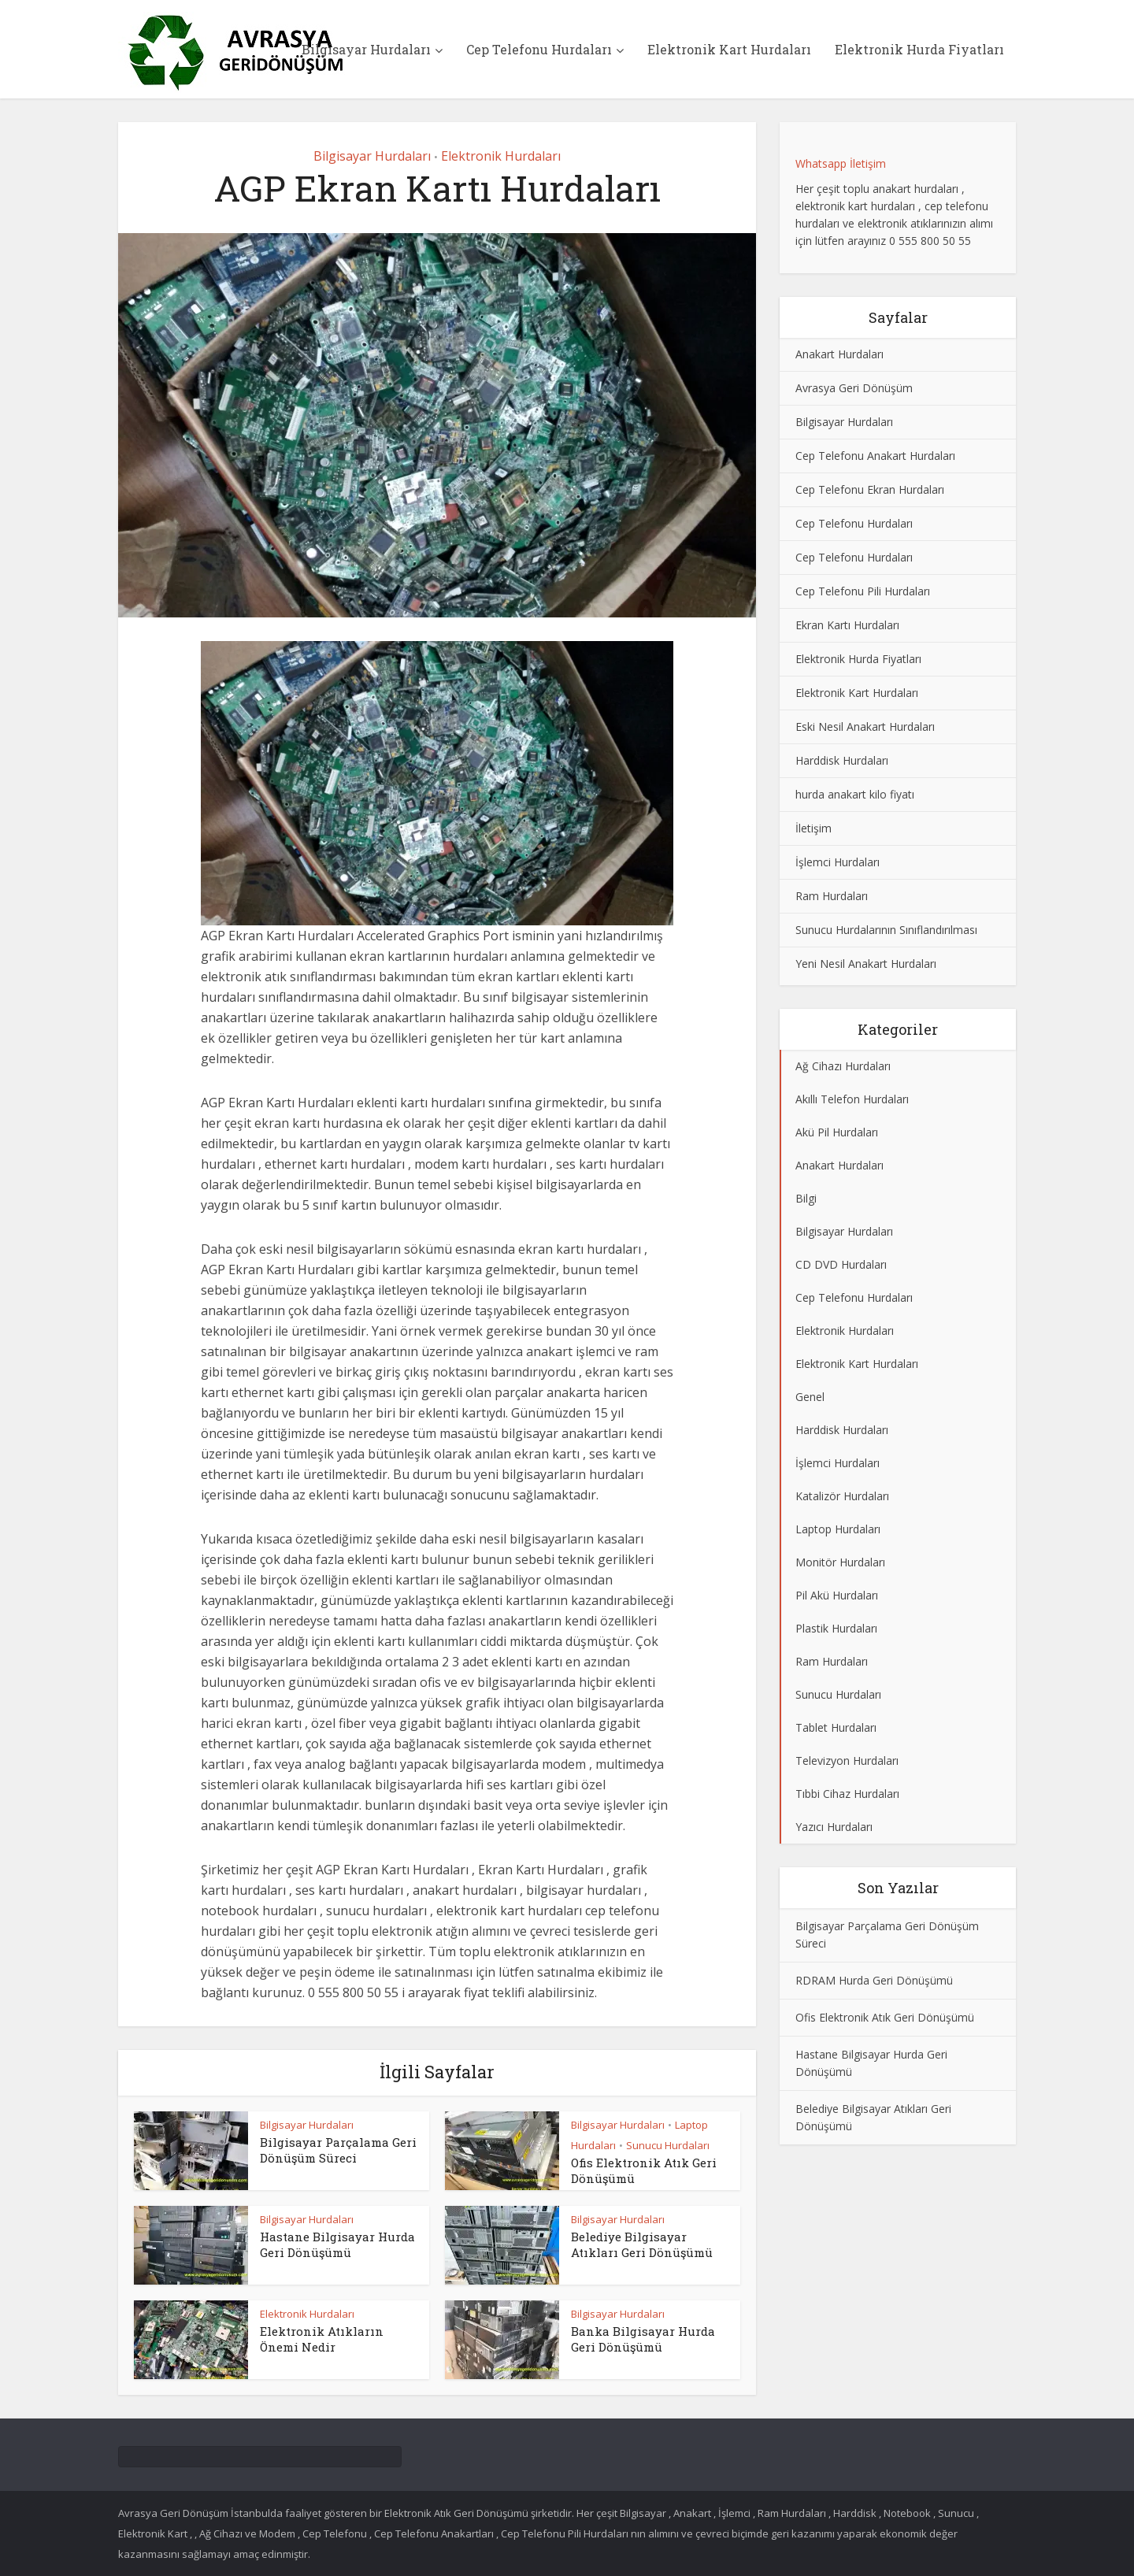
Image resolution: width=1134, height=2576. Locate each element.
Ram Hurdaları (831, 895)
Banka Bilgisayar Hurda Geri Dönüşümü (643, 2339)
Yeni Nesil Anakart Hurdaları (865, 963)
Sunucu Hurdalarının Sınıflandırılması (886, 929)
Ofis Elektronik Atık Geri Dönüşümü (884, 2017)
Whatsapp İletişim (840, 163)
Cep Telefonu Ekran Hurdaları (869, 489)
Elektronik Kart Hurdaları (729, 49)
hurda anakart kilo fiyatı (854, 794)
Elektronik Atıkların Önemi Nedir (322, 2339)
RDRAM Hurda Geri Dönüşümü (874, 1980)
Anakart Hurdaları (839, 354)
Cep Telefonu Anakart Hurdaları (875, 455)
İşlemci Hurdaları (837, 861)
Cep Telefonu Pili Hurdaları (862, 591)
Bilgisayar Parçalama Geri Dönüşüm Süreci (338, 2150)
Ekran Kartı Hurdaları (847, 624)
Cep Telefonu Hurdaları (539, 49)
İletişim (813, 828)
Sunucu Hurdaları (668, 2145)
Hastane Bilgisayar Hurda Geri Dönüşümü (337, 2244)
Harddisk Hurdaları (841, 760)
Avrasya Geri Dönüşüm (854, 387)
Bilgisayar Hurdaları (366, 49)
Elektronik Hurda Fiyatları (919, 49)
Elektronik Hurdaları (501, 156)
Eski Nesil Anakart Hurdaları (865, 726)
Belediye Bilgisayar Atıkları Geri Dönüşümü (642, 2244)
